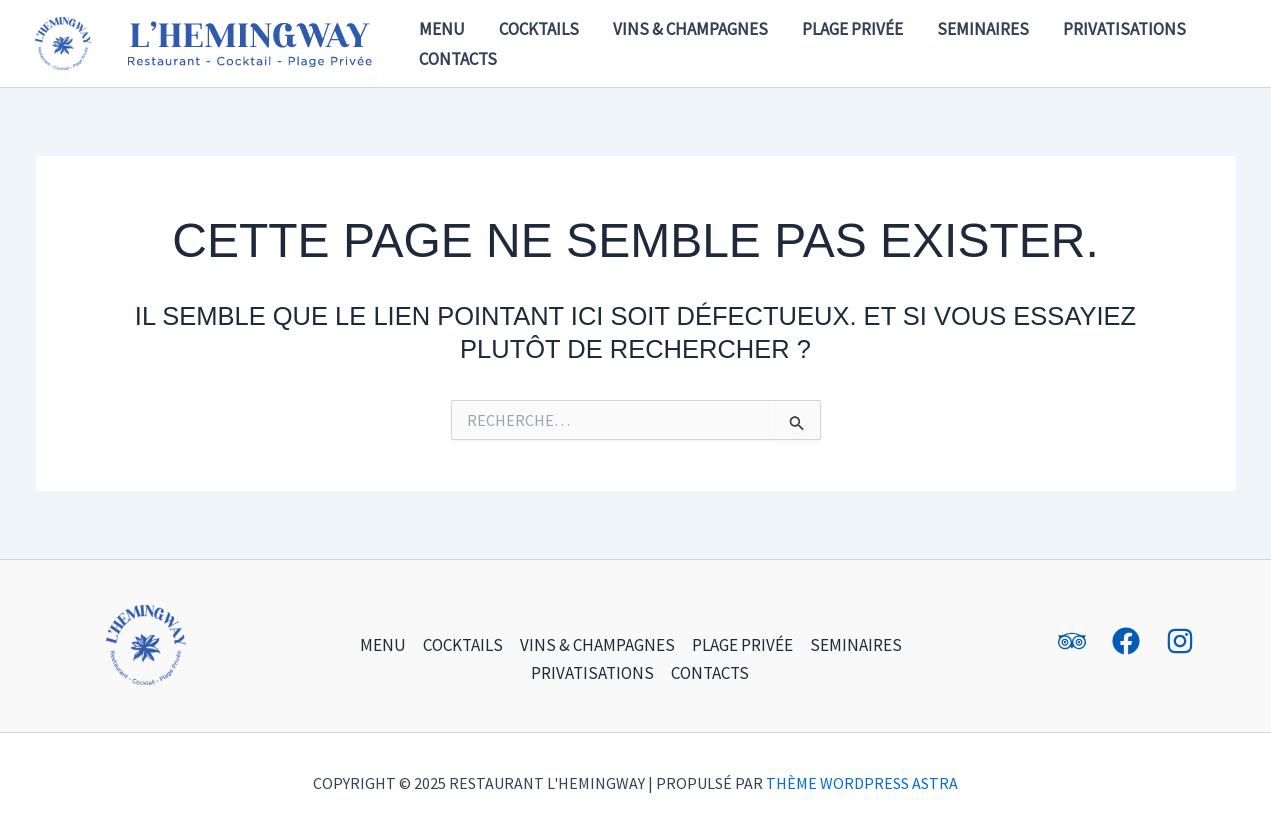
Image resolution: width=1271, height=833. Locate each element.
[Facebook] (1126, 641)
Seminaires (983, 29)
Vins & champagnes (690, 29)
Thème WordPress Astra (862, 783)
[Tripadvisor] (1072, 641)
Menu (442, 29)
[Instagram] (1180, 641)
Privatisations (1124, 29)
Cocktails (539, 29)
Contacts (458, 59)
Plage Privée (852, 29)
